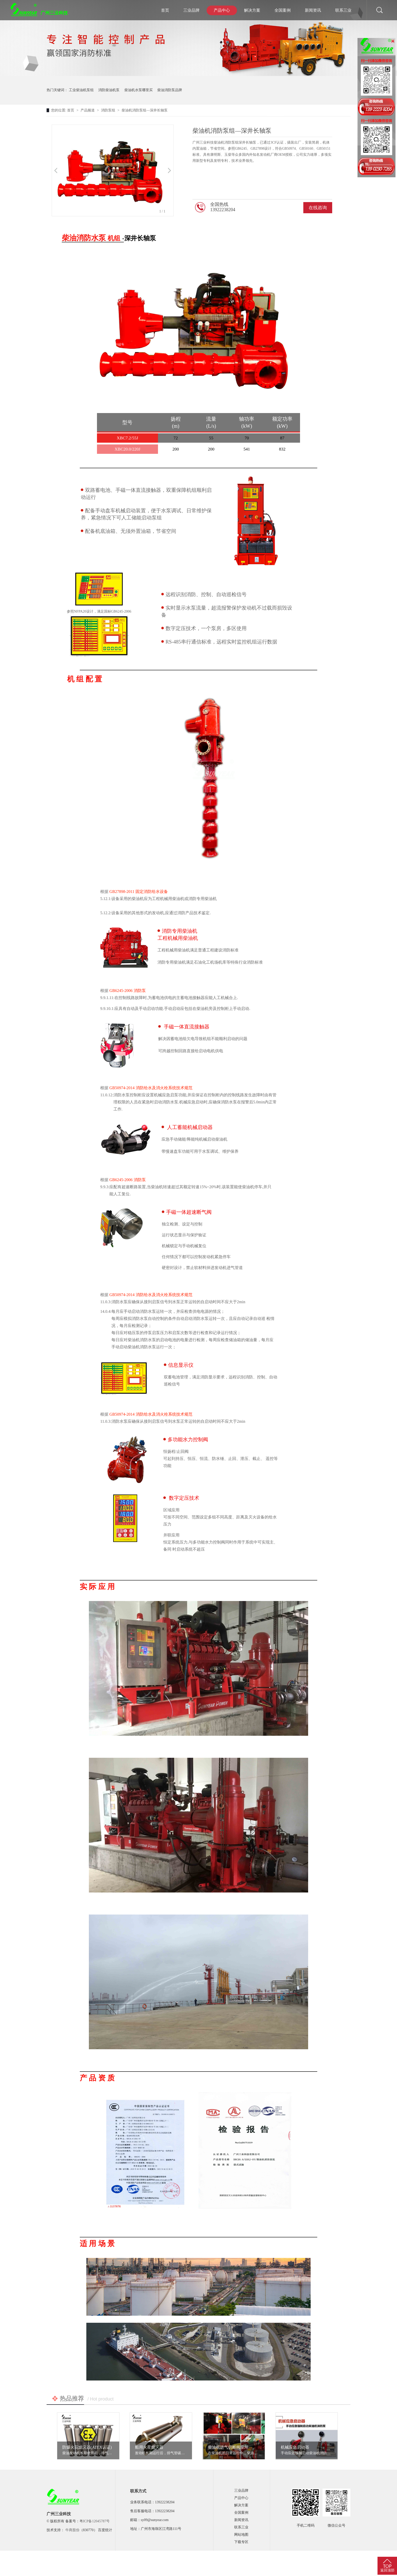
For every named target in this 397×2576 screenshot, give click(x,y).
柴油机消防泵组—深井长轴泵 (145, 110)
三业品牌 (191, 10)
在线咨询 (318, 207)
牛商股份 (72, 2530)
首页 (165, 10)
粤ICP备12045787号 (95, 2521)
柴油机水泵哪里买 (138, 90)
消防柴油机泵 (109, 90)
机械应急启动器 (295, 2447)
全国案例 (282, 10)
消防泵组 (108, 110)
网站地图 (241, 2534)
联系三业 (343, 10)
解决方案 (252, 10)
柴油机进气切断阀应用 (228, 2447)
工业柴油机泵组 (81, 90)
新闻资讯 (313, 10)
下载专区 (241, 2542)
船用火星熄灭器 (149, 2447)
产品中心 (222, 10)
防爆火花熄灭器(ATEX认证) (87, 2447)
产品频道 (88, 110)
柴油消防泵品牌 (169, 90)
